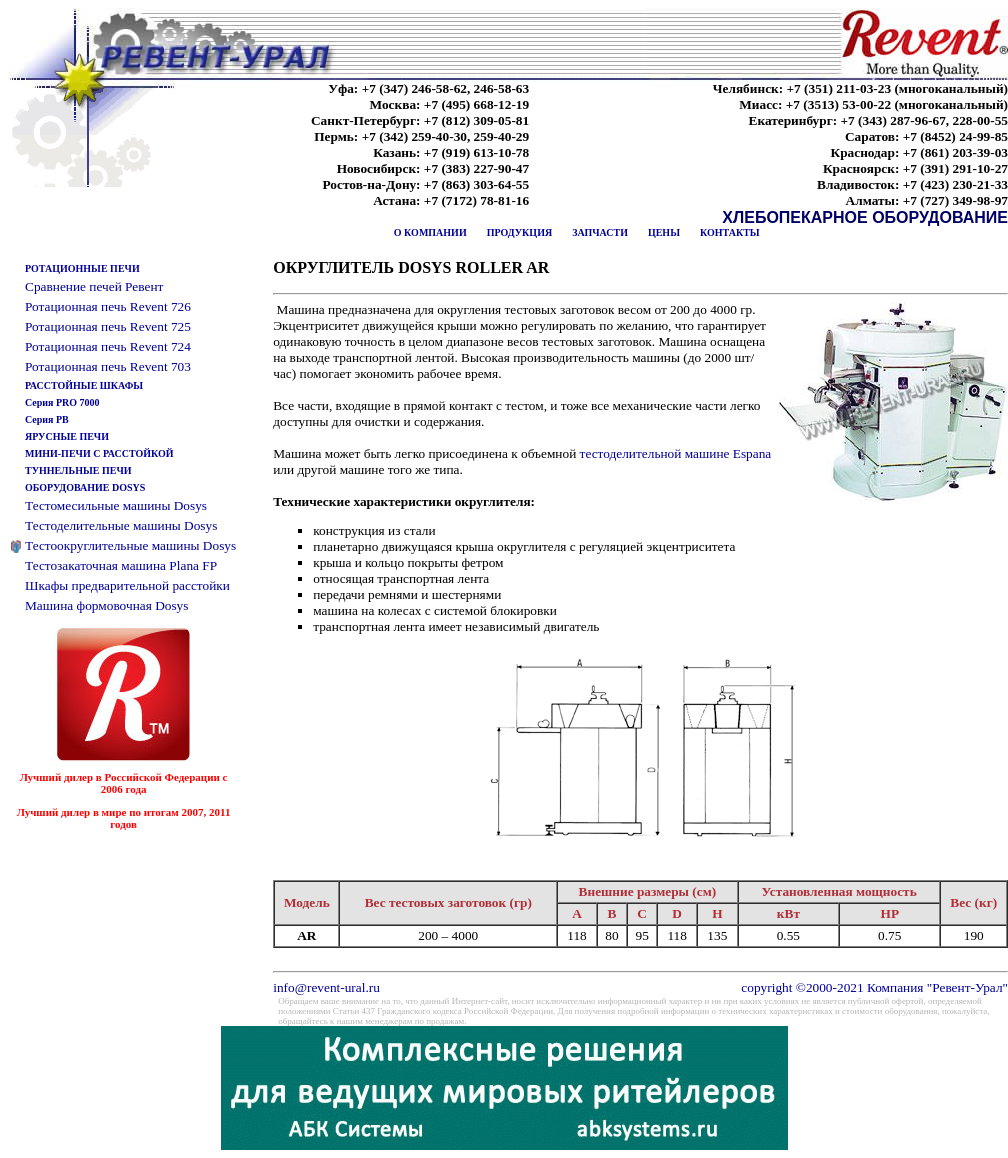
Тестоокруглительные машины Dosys (130, 545)
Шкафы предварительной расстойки (127, 585)
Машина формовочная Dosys (106, 605)
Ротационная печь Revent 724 (108, 346)
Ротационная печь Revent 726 (108, 306)
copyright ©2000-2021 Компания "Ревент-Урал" (874, 987)
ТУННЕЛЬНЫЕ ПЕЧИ (78, 470)
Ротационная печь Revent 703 (108, 366)
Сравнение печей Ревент (94, 286)
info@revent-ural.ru (326, 987)
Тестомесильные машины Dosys (116, 505)
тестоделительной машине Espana (676, 453)
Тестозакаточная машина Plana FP (121, 565)
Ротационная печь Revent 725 (108, 326)
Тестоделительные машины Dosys (121, 525)
